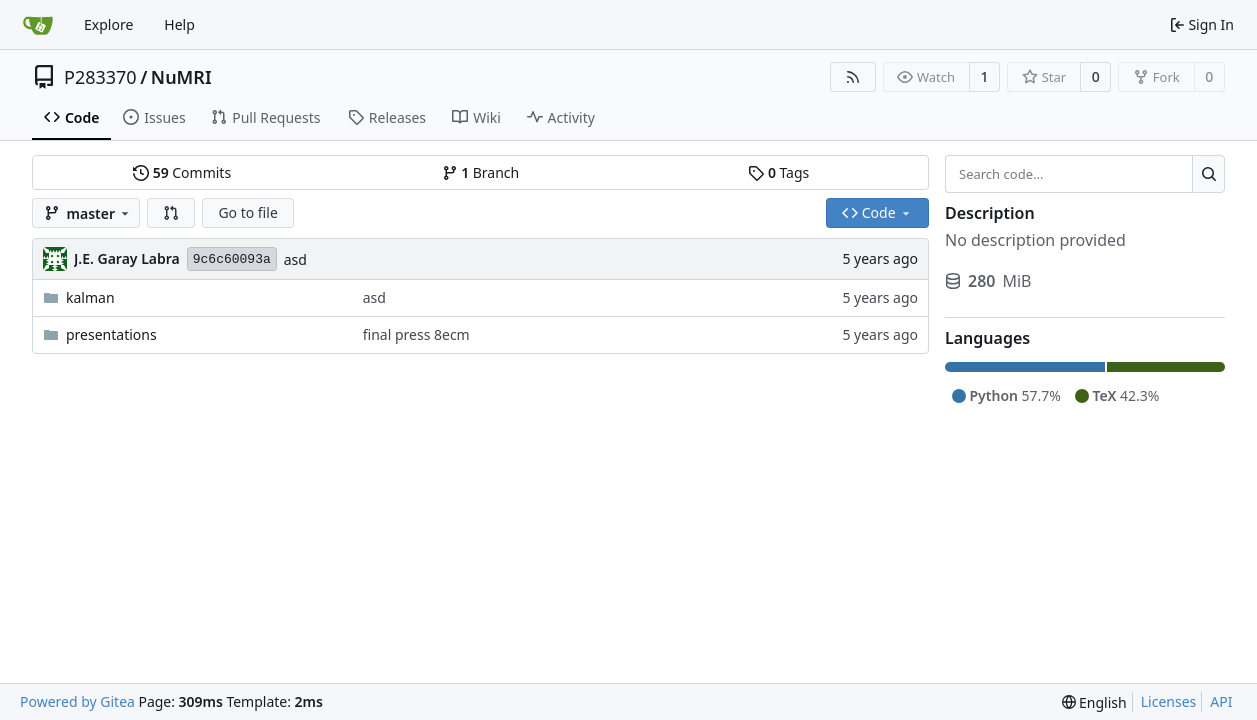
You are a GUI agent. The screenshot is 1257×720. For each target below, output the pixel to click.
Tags (778, 172)
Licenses (1169, 701)
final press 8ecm (416, 334)
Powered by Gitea (77, 701)
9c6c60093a (232, 259)
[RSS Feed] (853, 77)
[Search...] (1208, 174)
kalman (90, 297)
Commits (182, 172)
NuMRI (181, 77)
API (1221, 701)
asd (295, 259)
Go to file (247, 212)
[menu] (1094, 702)
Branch (481, 172)
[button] (171, 213)
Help (179, 24)
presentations (111, 334)
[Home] (38, 25)
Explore (108, 24)
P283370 (100, 77)
